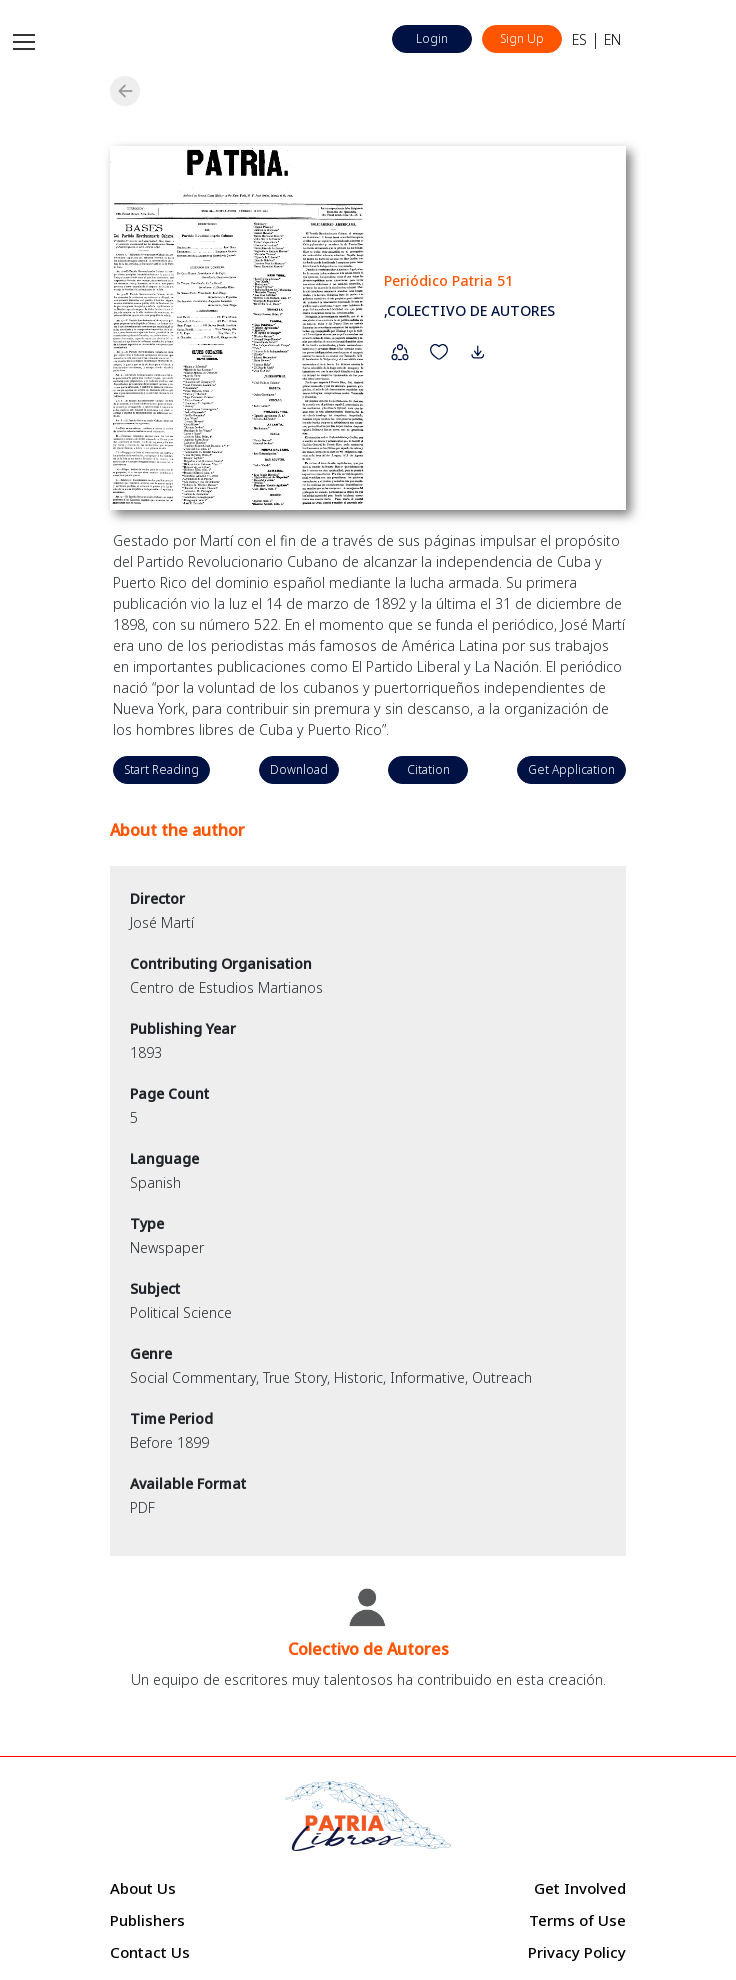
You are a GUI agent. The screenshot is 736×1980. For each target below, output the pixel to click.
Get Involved (580, 1888)
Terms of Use (577, 1920)
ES (579, 39)
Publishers (147, 1920)
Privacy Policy (577, 1952)
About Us (143, 1888)
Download (299, 769)
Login (432, 38)
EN (612, 39)
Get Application (571, 769)
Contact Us (150, 1952)
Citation (428, 769)
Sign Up (522, 38)
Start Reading (161, 769)
